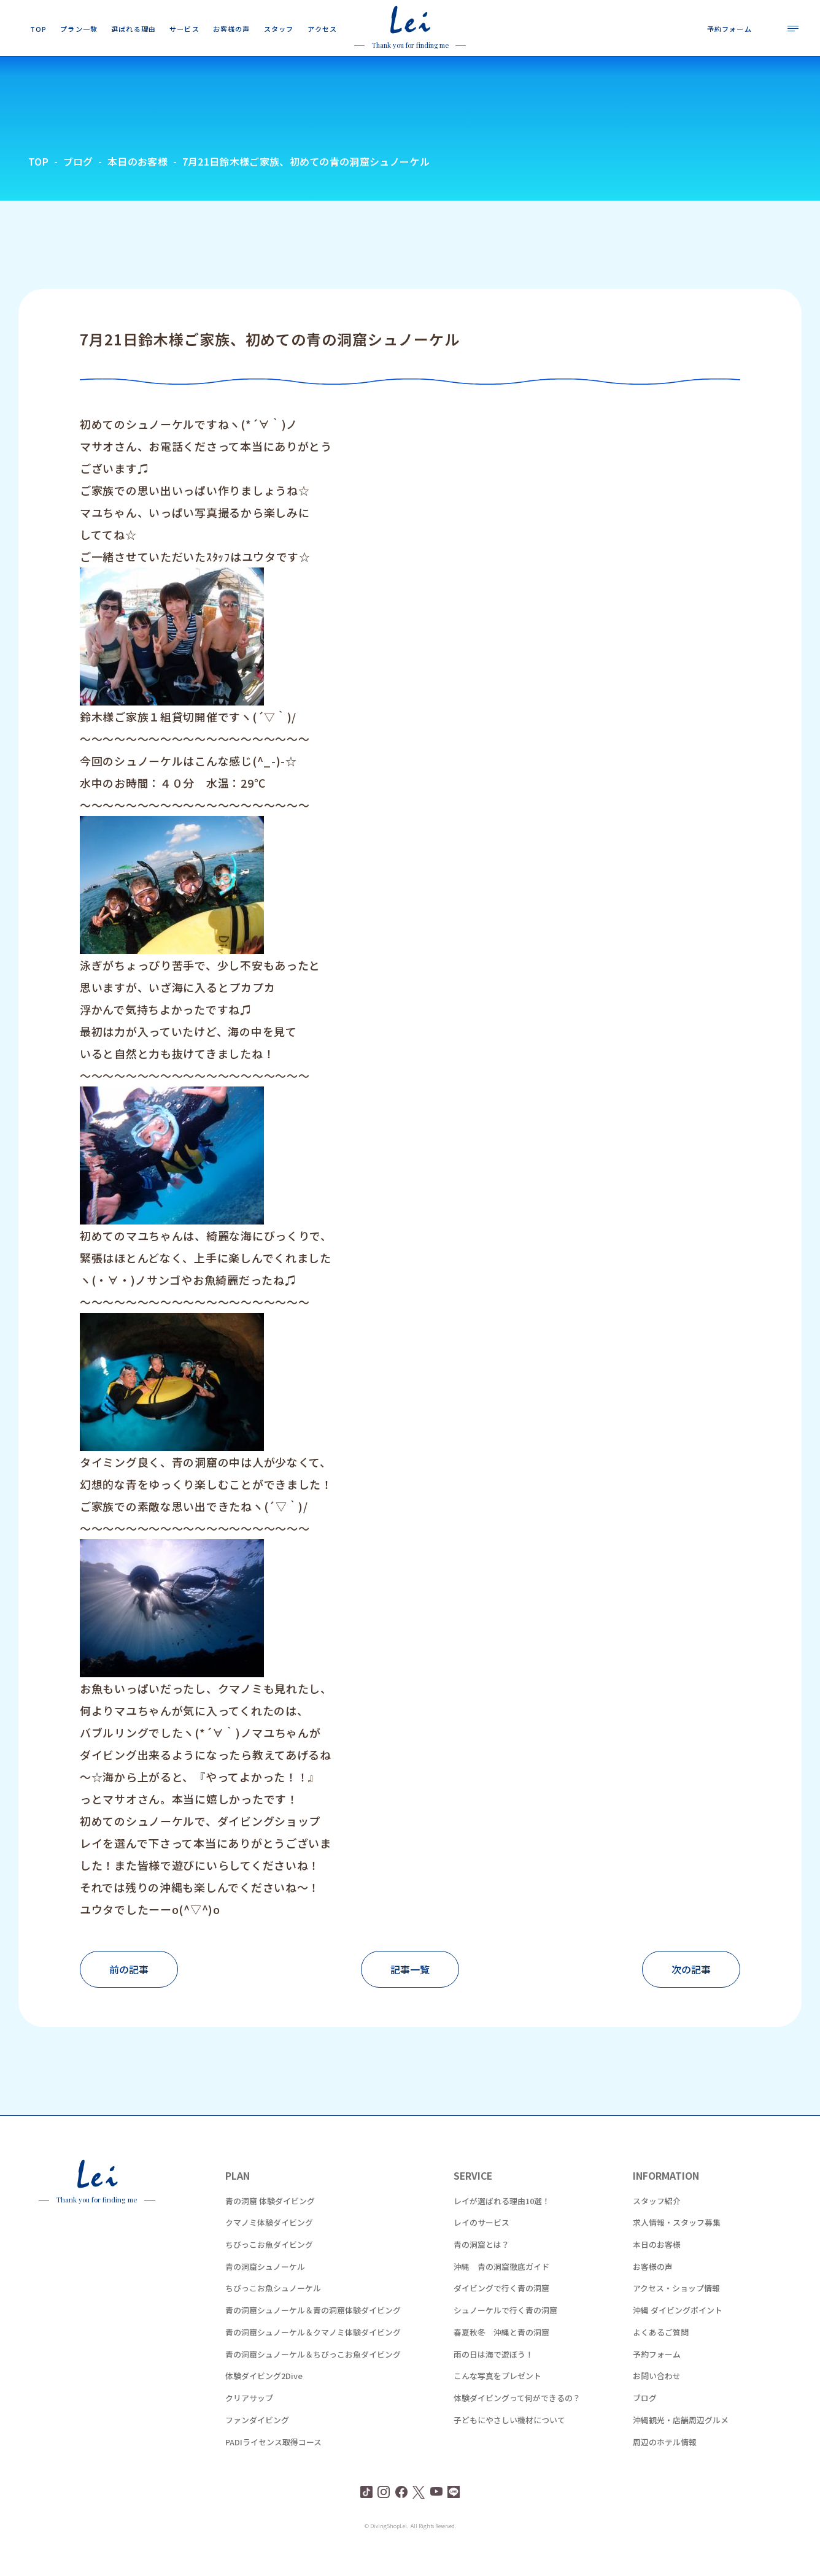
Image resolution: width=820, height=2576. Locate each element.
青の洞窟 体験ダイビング (270, 2224)
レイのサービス (481, 2246)
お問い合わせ (657, 2399)
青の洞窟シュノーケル (265, 2290)
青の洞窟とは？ (481, 2268)
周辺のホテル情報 (665, 2465)
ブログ (645, 2422)
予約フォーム (657, 2377)
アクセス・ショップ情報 (676, 2312)
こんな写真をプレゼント (497, 2399)
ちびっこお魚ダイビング (269, 2268)
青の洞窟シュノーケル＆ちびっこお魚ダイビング (313, 2377)
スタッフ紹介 (657, 2224)
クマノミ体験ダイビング (269, 2246)
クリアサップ (249, 2422)
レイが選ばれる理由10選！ (502, 2224)
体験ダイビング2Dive (264, 2399)
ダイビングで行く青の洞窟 (501, 2312)
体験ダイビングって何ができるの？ (517, 2422)
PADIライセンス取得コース (273, 2465)
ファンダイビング (257, 2443)
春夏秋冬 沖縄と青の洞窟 (501, 2355)
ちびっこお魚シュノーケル (273, 2312)
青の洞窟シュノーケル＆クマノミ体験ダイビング (313, 2355)
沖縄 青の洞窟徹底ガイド (501, 2290)
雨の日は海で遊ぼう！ (493, 2377)
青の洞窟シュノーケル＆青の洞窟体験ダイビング (313, 2334)
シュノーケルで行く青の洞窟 (505, 2334)
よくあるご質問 (661, 2355)
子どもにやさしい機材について (509, 2443)
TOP (38, 184)
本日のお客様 (657, 2268)
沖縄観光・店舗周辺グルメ (681, 2443)
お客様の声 (653, 2290)
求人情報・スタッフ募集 (677, 2246)
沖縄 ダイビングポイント (677, 2334)
